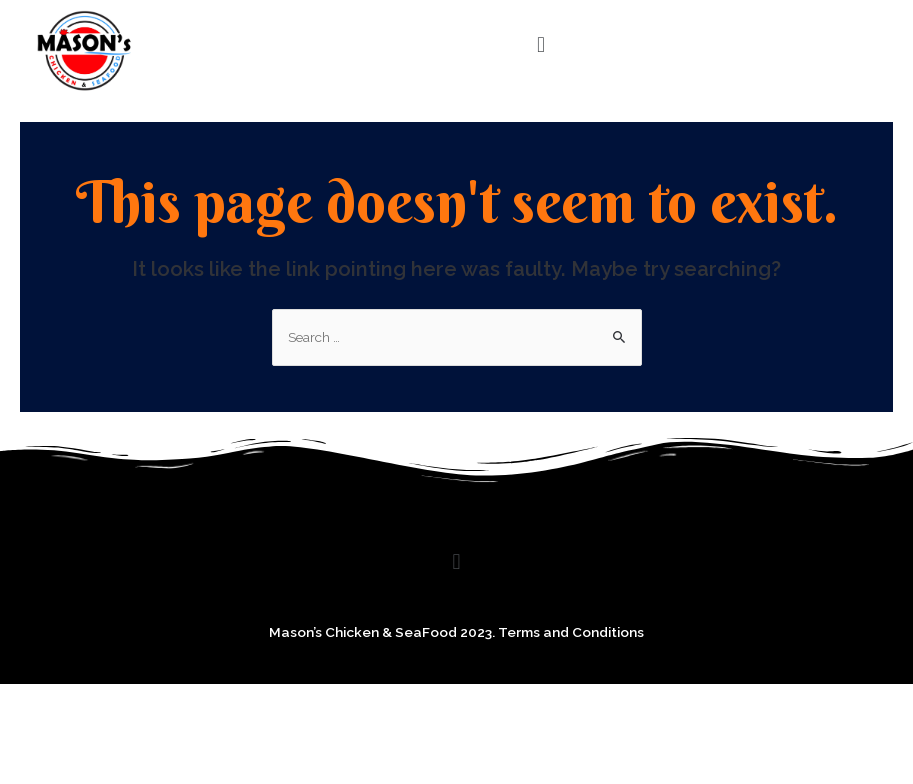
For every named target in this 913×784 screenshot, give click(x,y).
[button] (540, 44)
